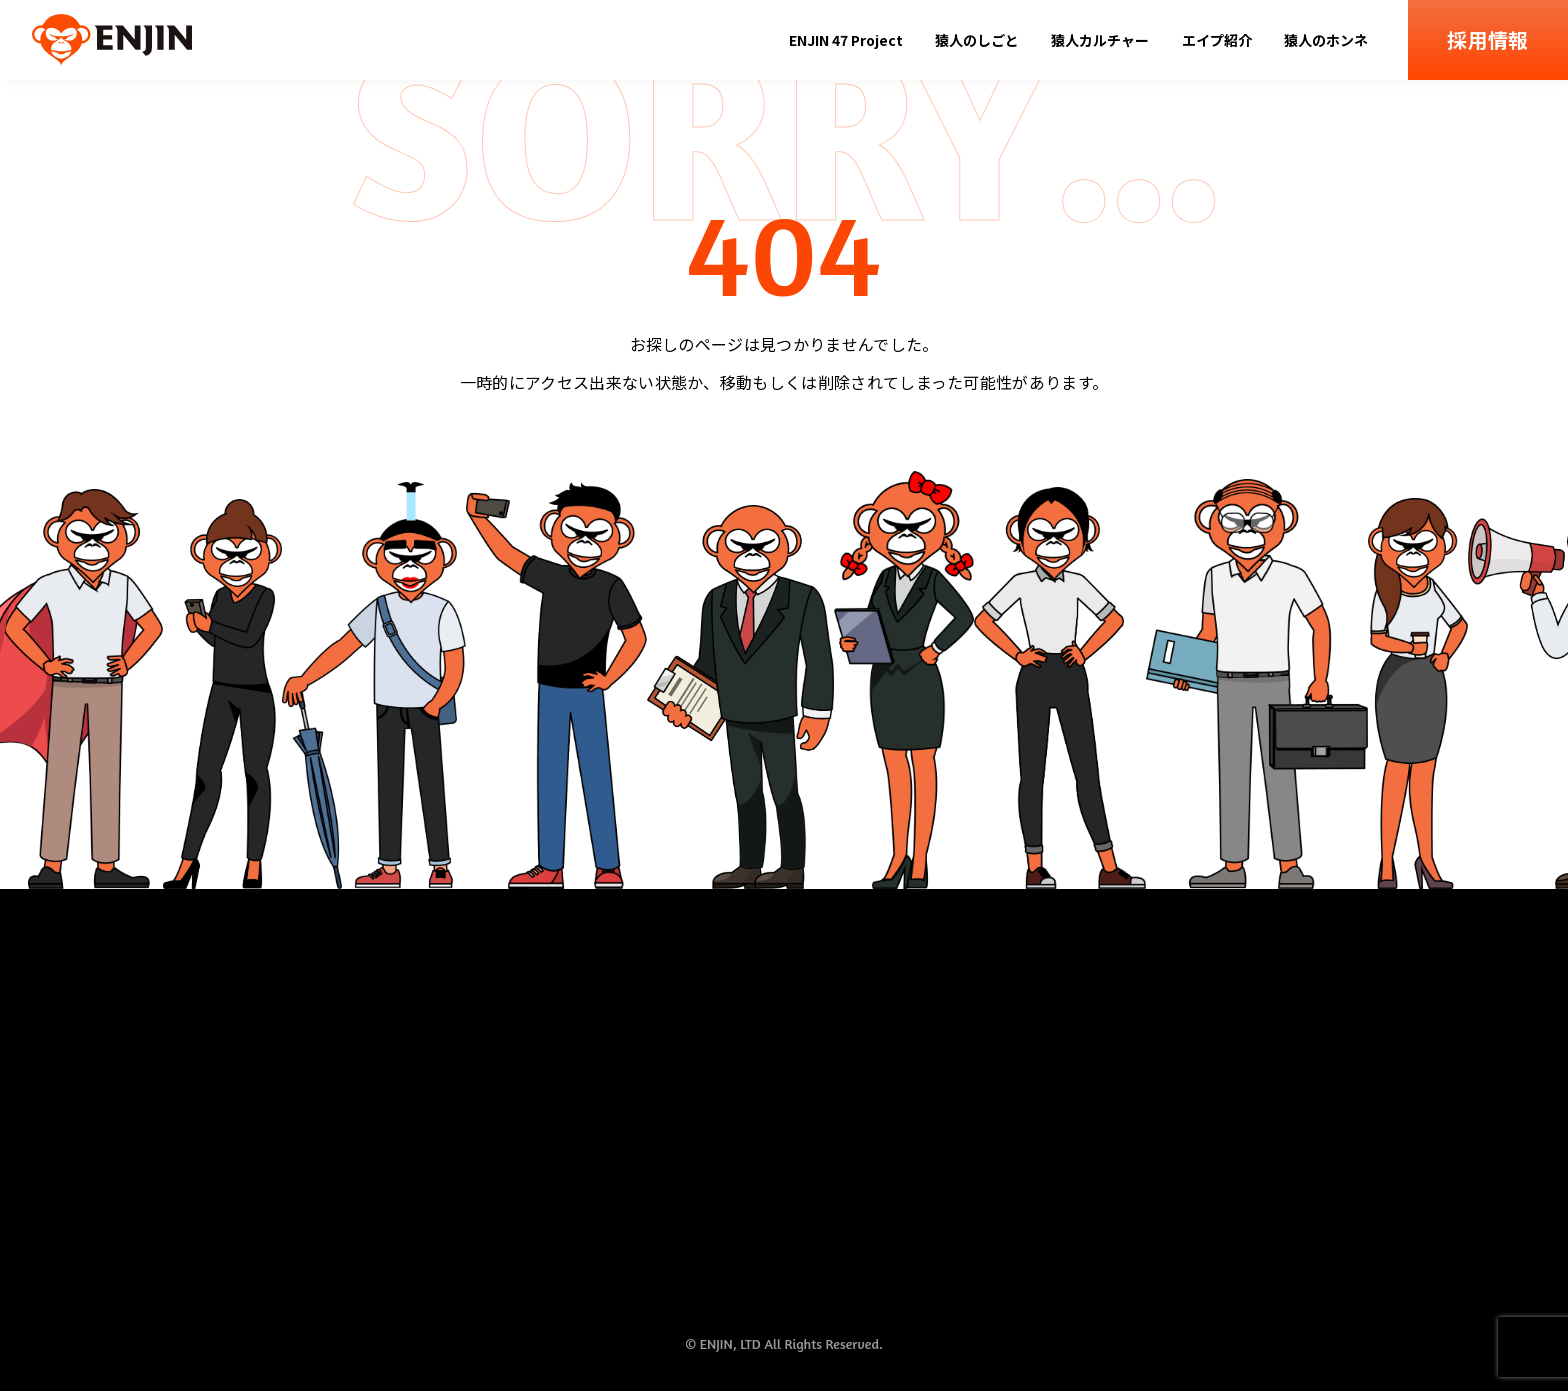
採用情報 (1487, 39)
